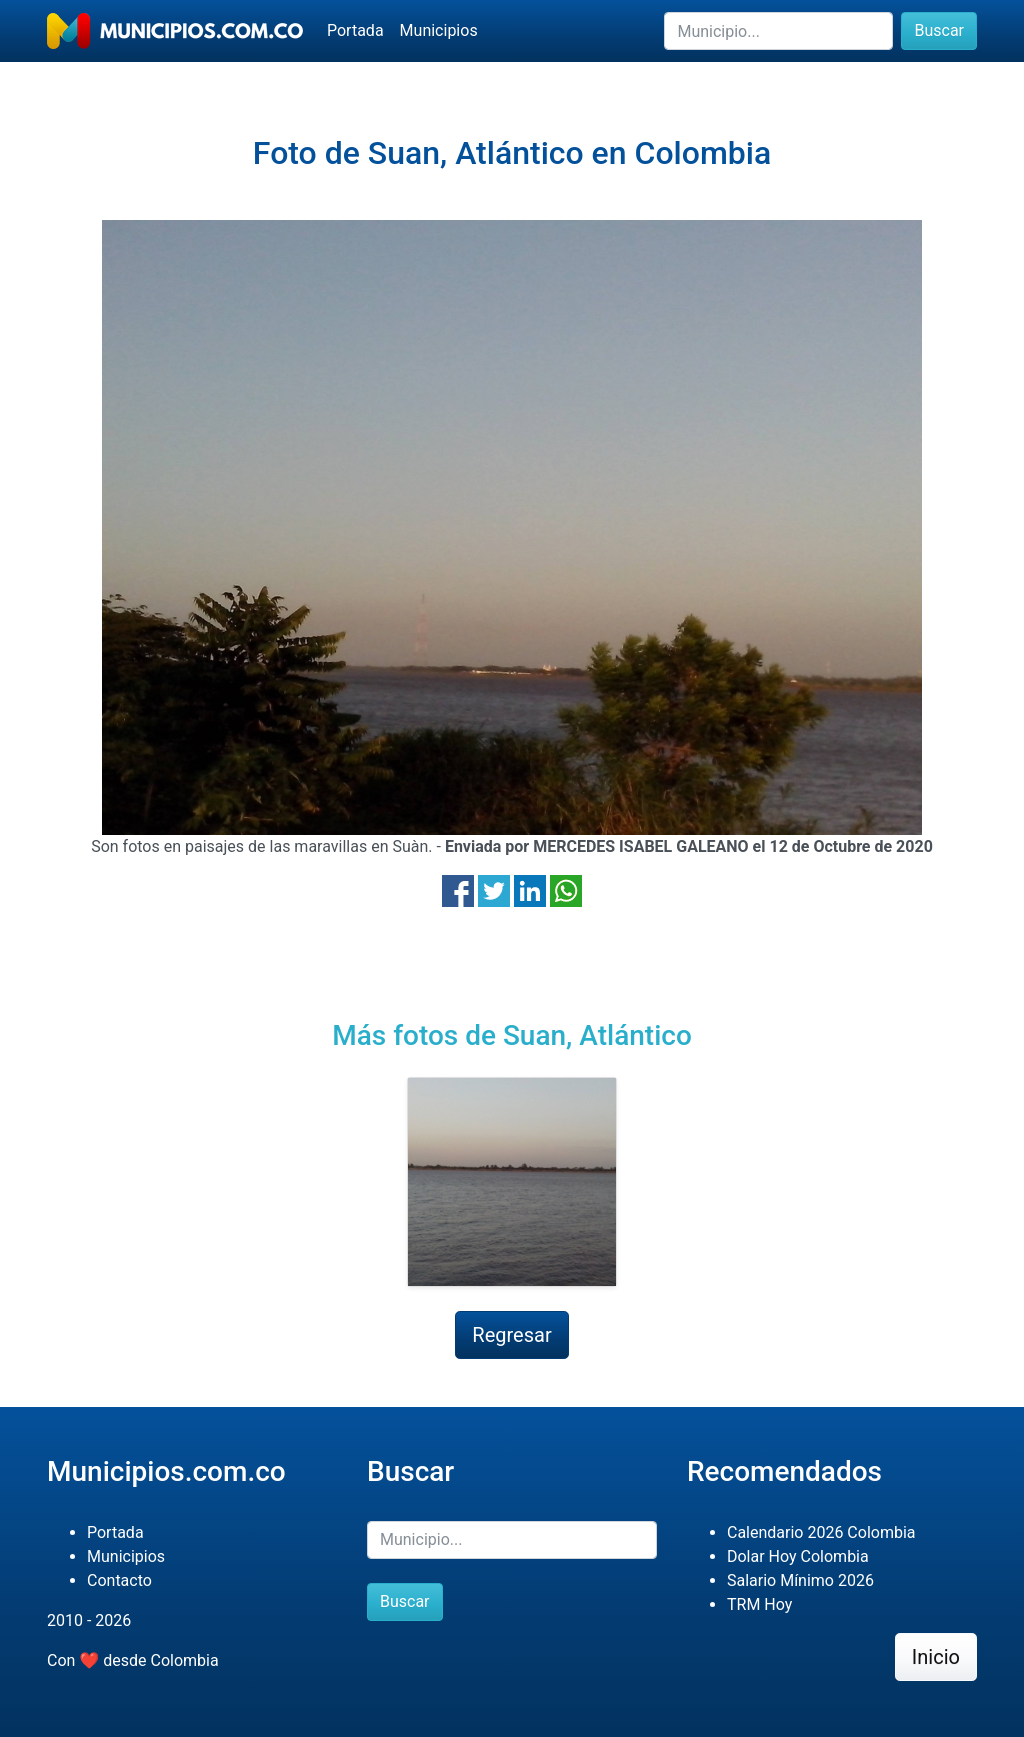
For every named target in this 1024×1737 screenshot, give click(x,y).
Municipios (439, 30)
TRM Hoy (759, 1604)
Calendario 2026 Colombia (821, 1532)
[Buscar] (778, 31)
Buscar (939, 30)
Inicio (936, 1657)
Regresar (511, 1335)
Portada (355, 30)
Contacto (119, 1580)
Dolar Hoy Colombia (798, 1556)
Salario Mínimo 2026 (800, 1580)
